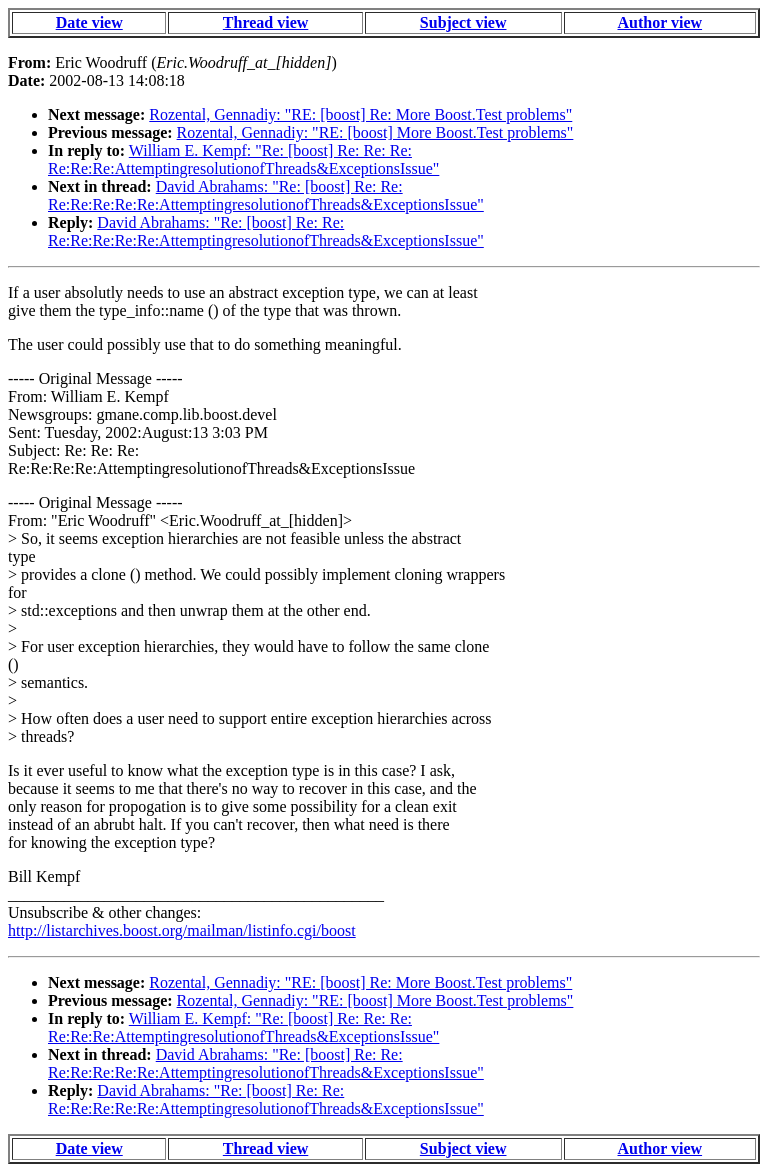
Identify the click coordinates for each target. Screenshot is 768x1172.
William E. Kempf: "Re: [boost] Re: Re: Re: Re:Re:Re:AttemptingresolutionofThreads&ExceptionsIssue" (243, 159)
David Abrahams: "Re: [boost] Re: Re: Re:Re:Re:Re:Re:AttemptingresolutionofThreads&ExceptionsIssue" (266, 195)
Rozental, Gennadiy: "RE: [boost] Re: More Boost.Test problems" (360, 114)
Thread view (265, 22)
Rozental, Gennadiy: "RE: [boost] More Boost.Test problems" (375, 132)
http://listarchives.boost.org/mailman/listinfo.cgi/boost (182, 930)
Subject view (463, 22)
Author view (660, 22)
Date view (89, 22)
